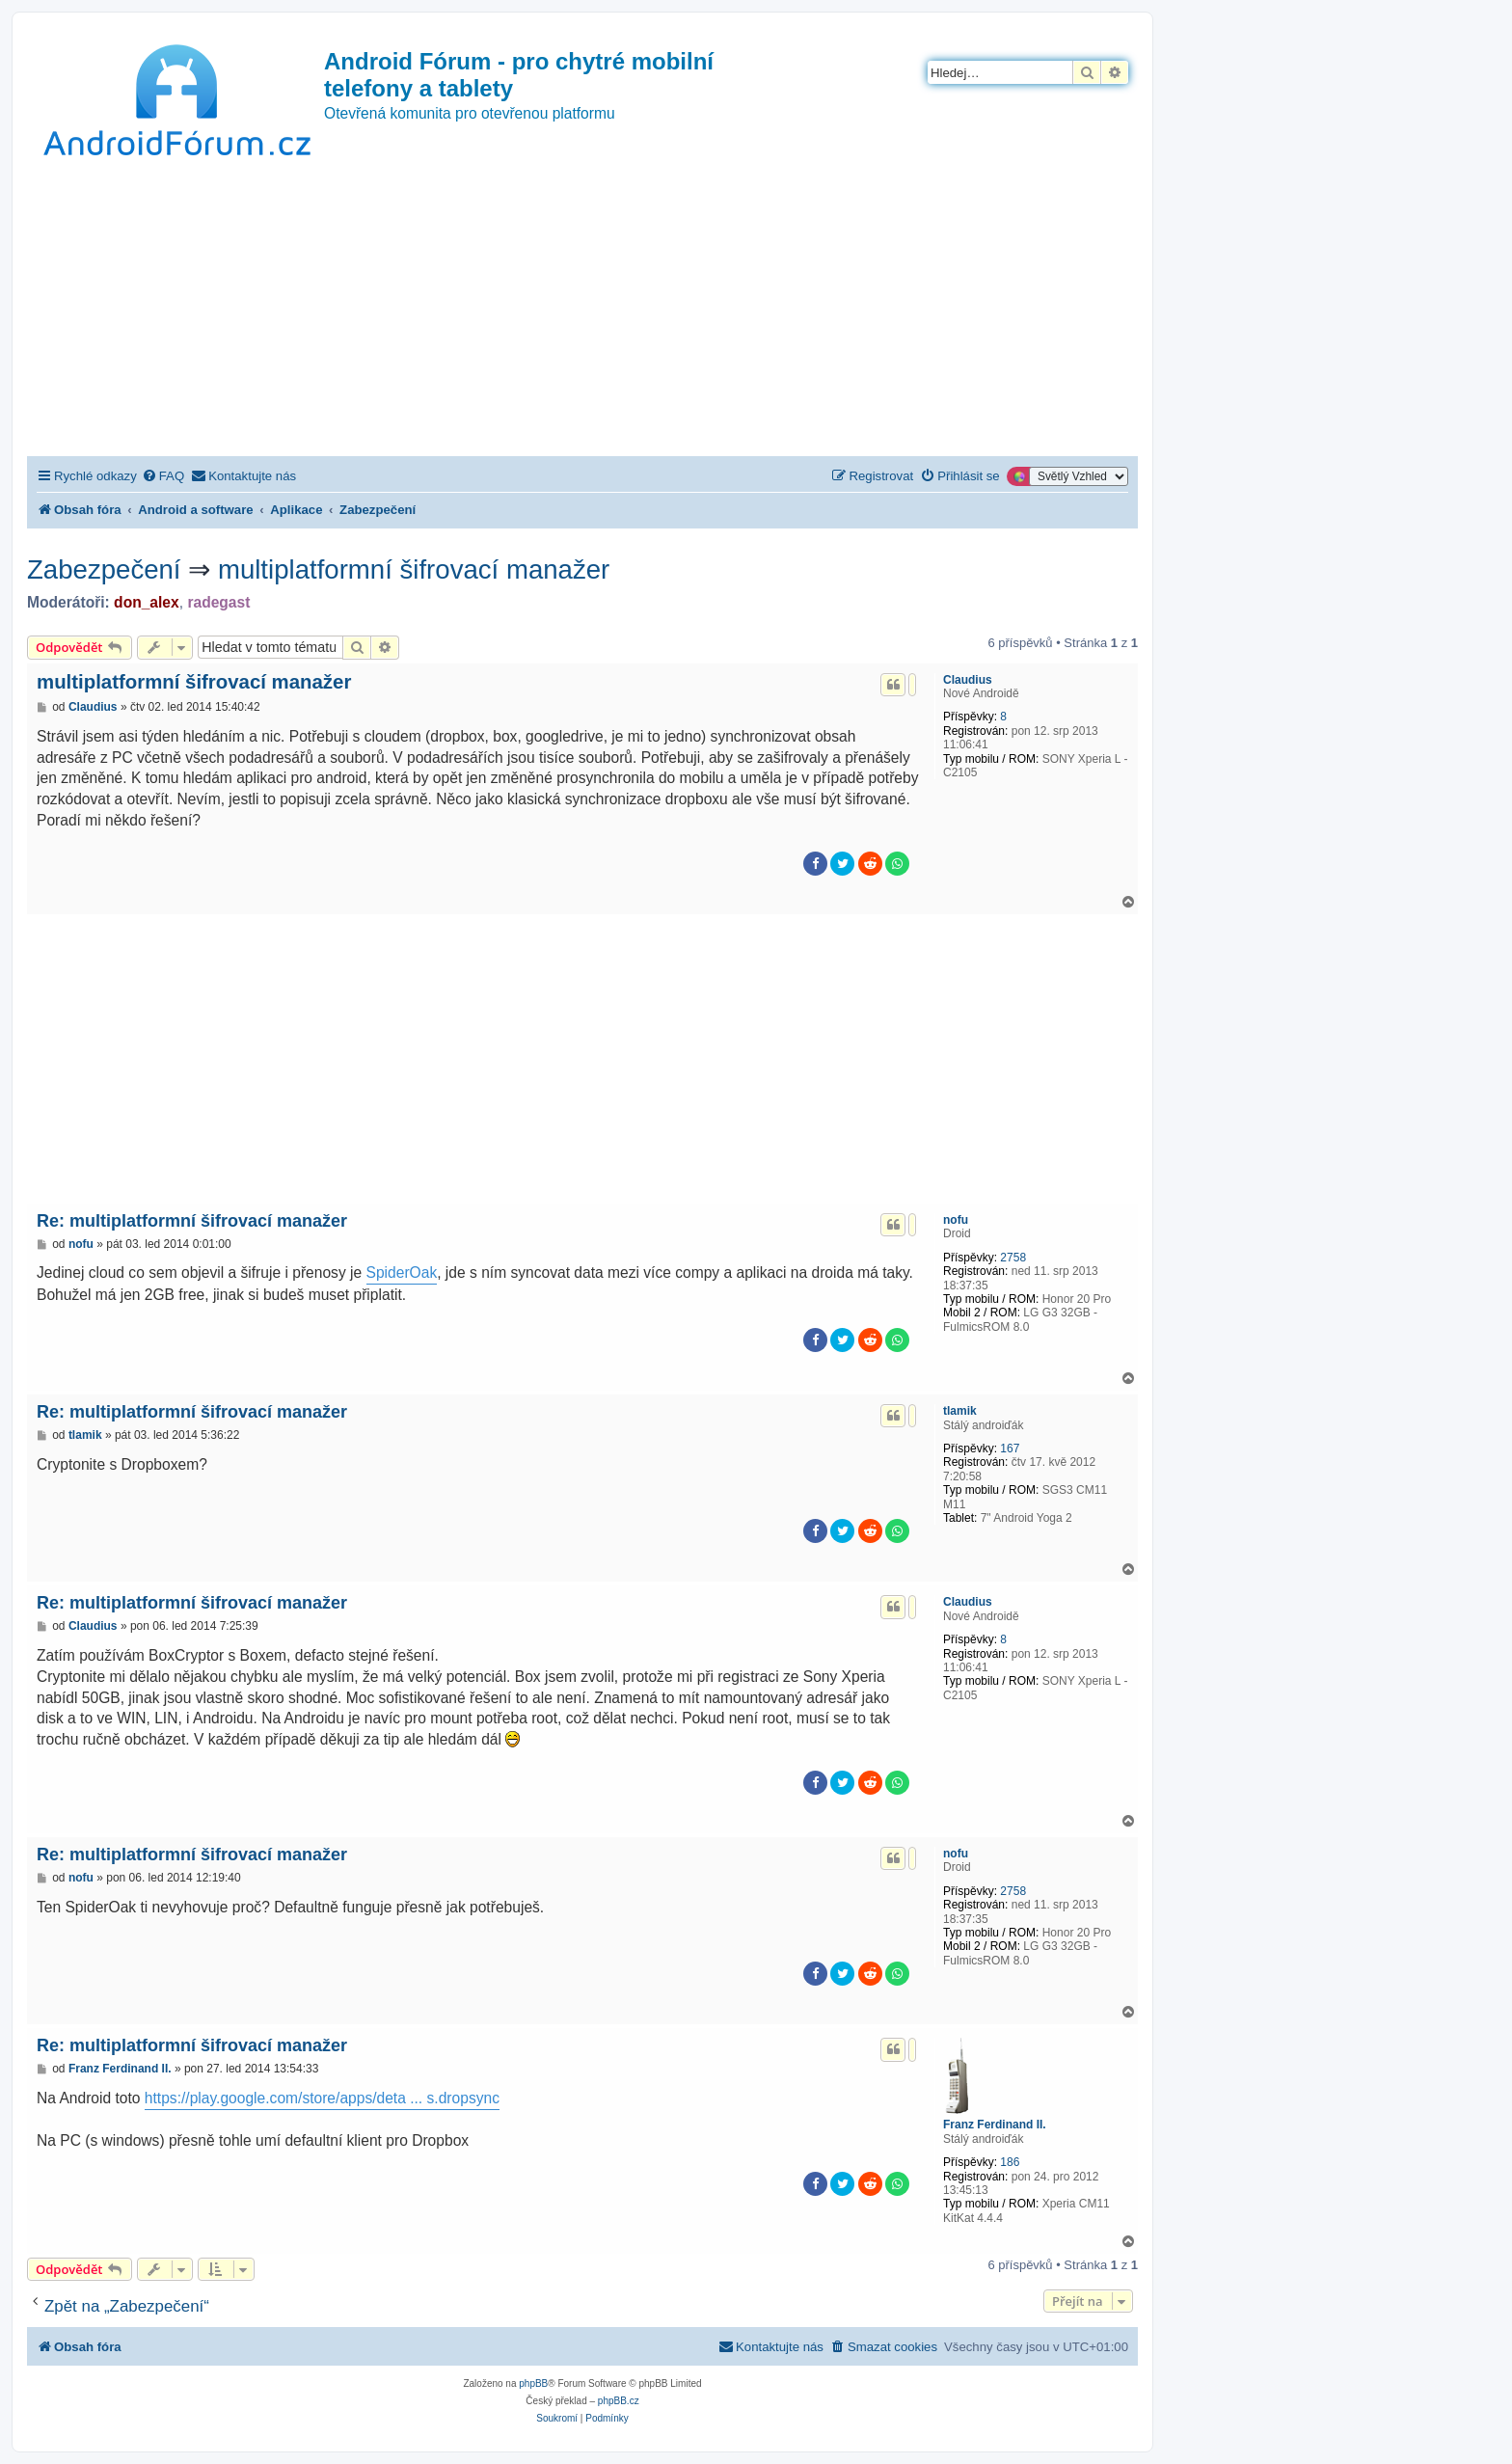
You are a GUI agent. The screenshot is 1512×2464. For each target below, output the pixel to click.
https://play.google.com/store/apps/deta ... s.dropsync (322, 2098)
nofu (955, 1220)
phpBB (533, 2383)
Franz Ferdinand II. (994, 2124)
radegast (218, 602)
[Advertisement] (582, 311)
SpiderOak (402, 1272)
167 (1009, 1448)
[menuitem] (163, 476)
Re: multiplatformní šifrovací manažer (192, 1221)
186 (1009, 2162)
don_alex (146, 602)
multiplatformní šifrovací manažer (413, 569)
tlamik (960, 1411)
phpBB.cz (618, 2401)
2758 (1013, 1257)
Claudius (967, 680)
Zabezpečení (104, 569)
